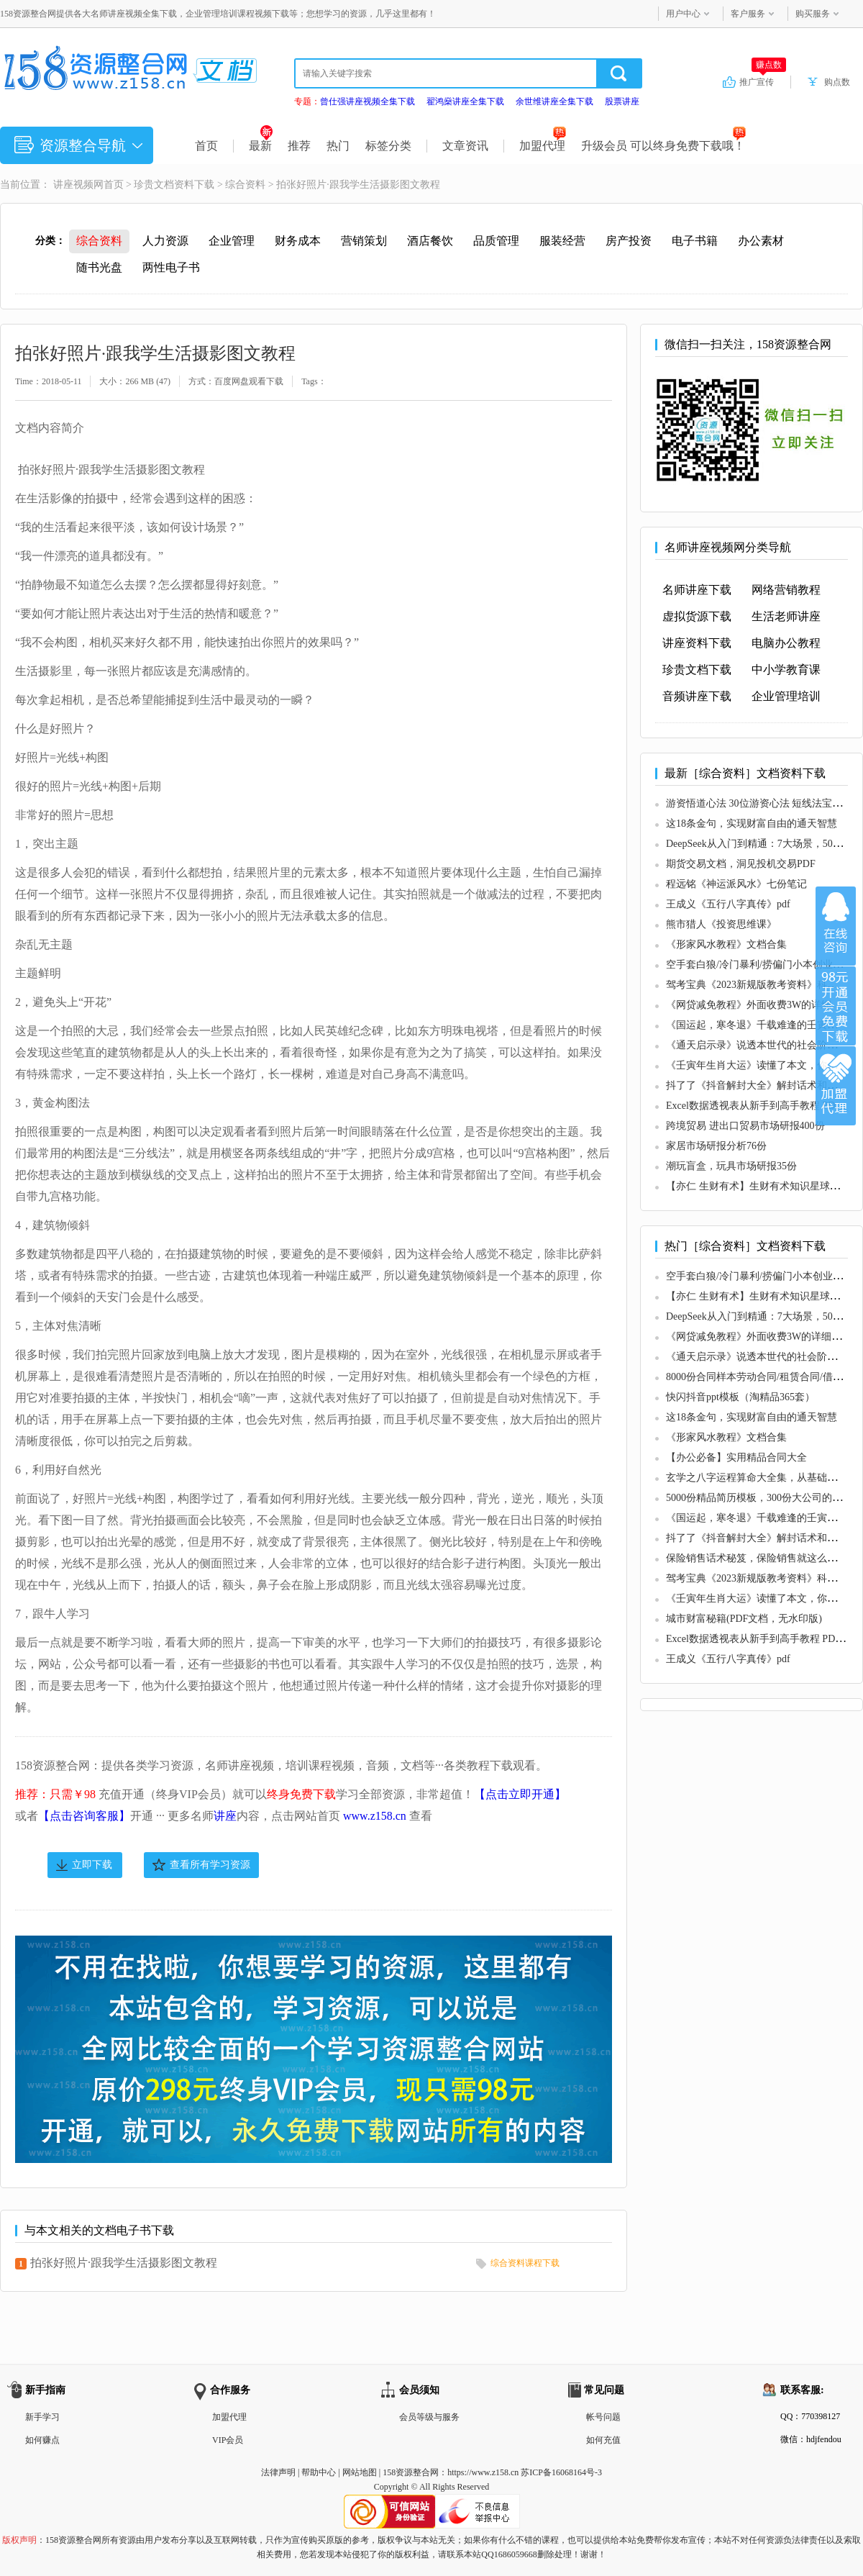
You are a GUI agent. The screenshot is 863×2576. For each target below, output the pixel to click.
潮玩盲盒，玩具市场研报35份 (731, 1166)
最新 (261, 146)
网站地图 (359, 2472)
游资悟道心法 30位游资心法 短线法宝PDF (758, 803)
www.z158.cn (374, 1816)
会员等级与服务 (429, 2417)
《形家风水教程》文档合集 (726, 944)
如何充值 (603, 2440)
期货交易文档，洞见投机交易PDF (741, 863)
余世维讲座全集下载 (554, 101)
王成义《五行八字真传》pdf (728, 904)
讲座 (225, 1816)
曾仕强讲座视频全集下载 (367, 101)
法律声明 (278, 2472)
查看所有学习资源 (210, 1864)
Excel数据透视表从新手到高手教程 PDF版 (758, 1105)
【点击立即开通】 (520, 1794)
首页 (206, 146)
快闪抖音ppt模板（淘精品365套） (740, 1397)
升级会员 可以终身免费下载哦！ (663, 146)
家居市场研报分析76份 (716, 1145)
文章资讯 (465, 146)
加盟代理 (542, 146)
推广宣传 (762, 81)
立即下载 (92, 1864)
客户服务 (748, 14)
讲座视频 (73, 184)
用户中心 (683, 14)
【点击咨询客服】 (84, 1816)
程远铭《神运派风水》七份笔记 (736, 884)
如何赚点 (42, 2440)
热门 (338, 146)
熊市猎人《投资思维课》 (721, 924)
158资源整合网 (411, 2472)
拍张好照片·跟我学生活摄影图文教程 (123, 2263)
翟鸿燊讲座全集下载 (465, 101)
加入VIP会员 (836, 1006)
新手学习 (42, 2417)
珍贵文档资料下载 (174, 184)
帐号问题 (603, 2417)
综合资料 (245, 184)
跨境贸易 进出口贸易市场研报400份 (745, 1125)
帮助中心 (318, 2472)
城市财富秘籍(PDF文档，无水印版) (744, 1618)
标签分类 (388, 146)
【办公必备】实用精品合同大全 (736, 1457)
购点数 (837, 82)
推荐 (299, 146)
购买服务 (812, 14)
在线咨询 (836, 926)
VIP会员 (227, 2440)
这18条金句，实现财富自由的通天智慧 (751, 823)
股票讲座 (622, 101)
